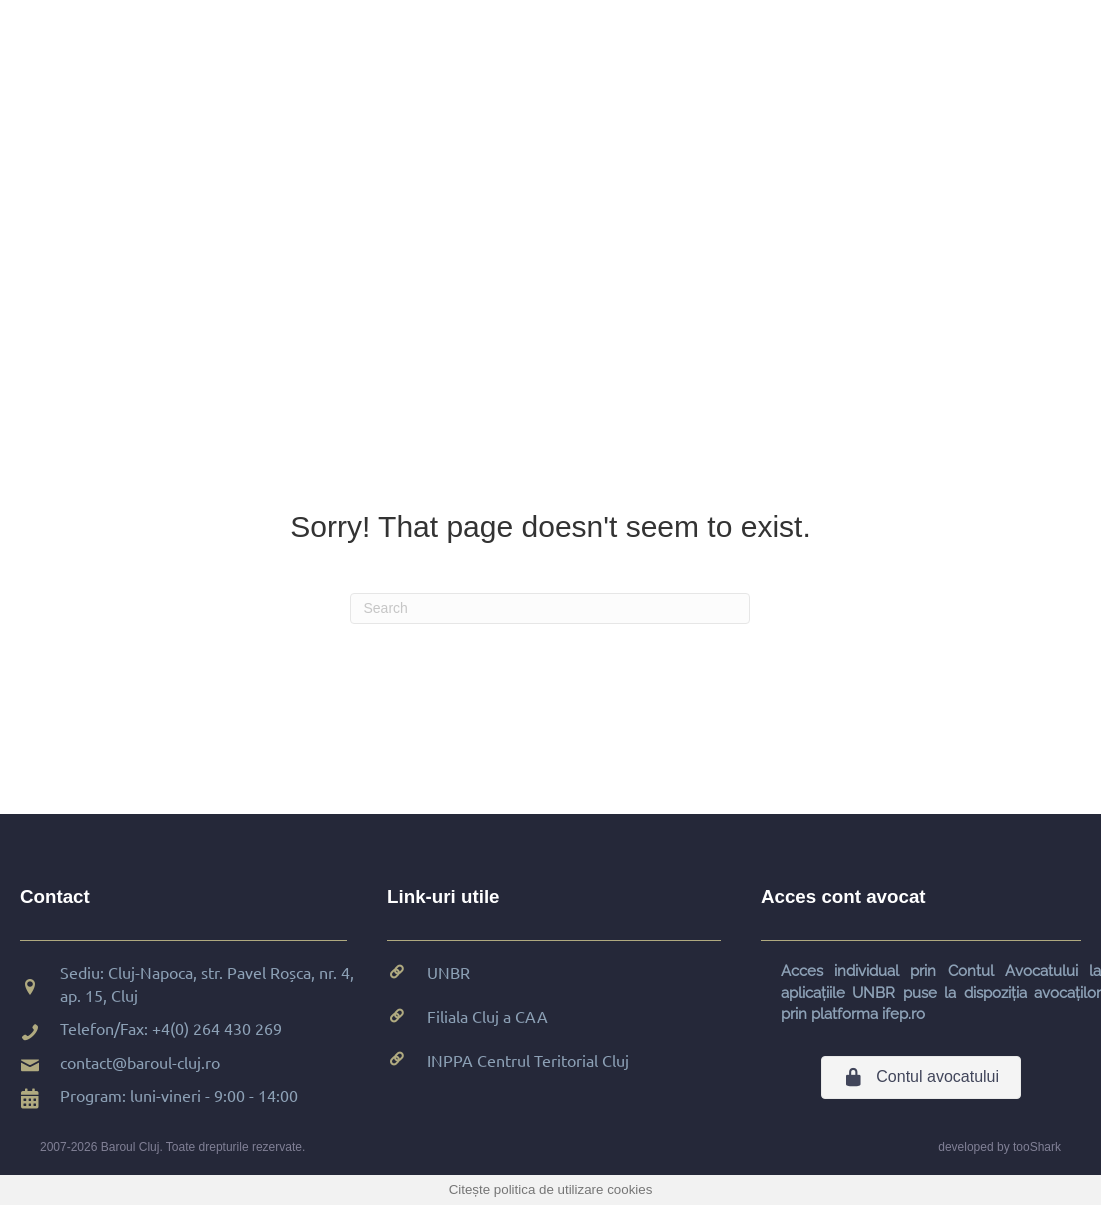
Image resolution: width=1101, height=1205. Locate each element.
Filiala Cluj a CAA (487, 1016)
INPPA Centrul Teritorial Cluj (528, 1060)
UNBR (448, 972)
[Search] (550, 608)
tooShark (1037, 1147)
